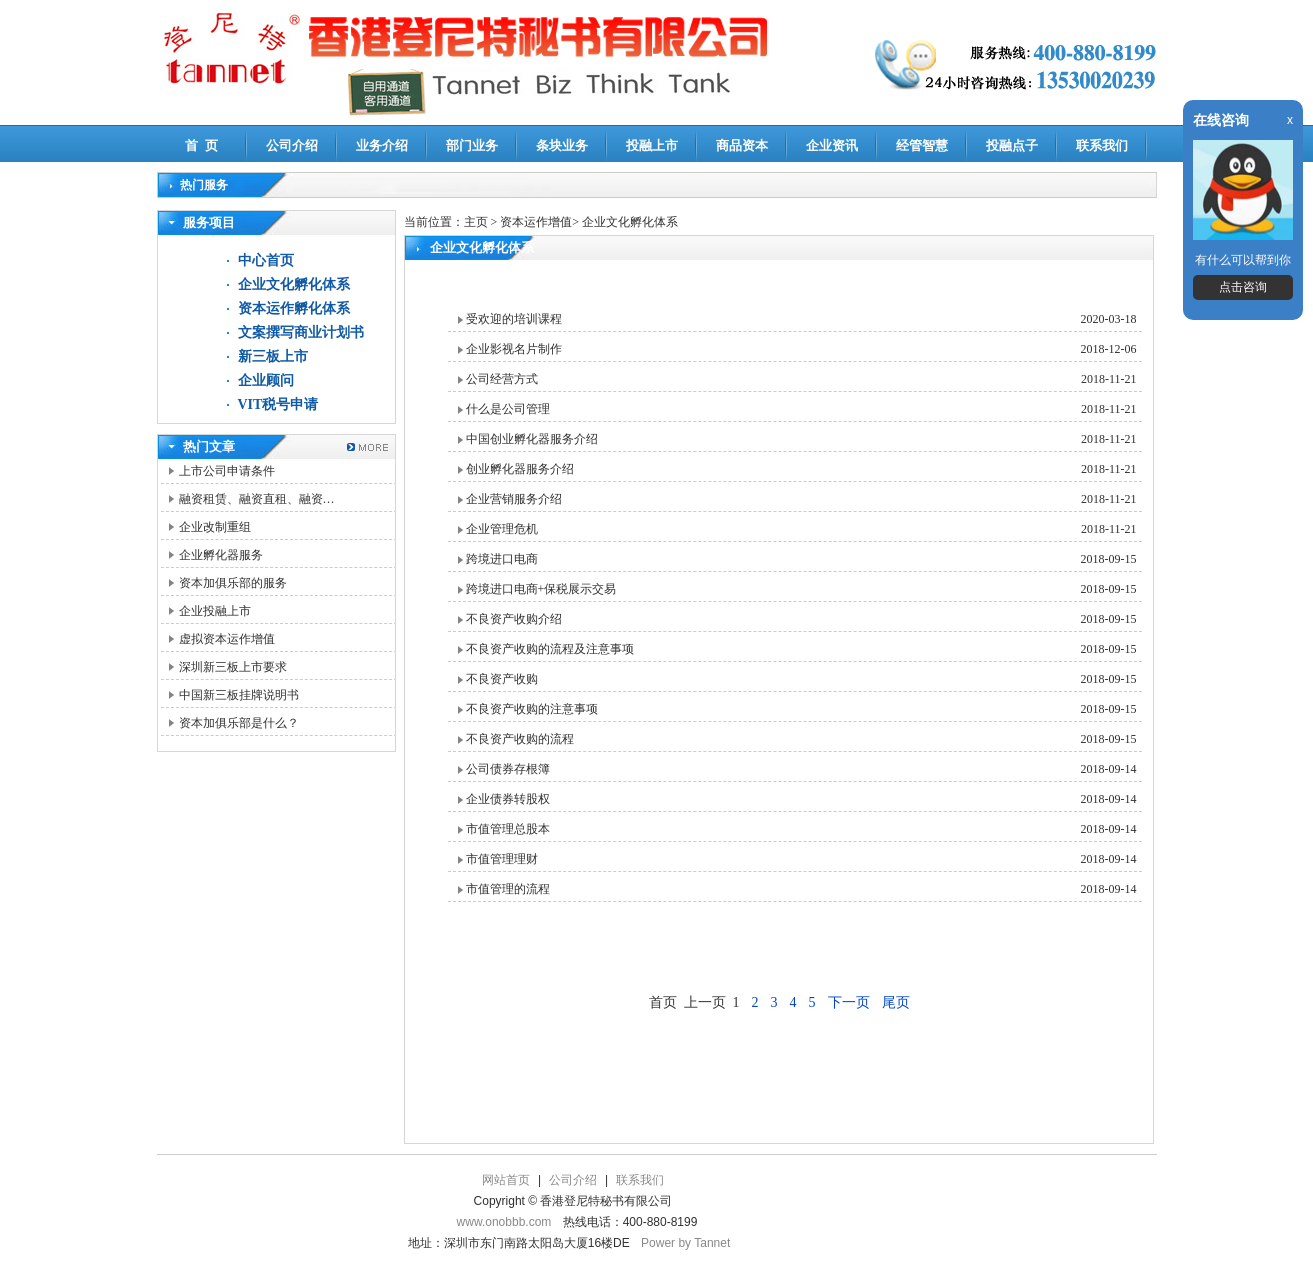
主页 (476, 222)
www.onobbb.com (504, 1222)
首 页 (201, 145)
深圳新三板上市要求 (233, 667)
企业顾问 (266, 380)
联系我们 (1102, 145)
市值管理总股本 (508, 829)
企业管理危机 (502, 529)
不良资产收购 (502, 679)
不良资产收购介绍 (514, 619)
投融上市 (652, 145)
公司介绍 (292, 145)
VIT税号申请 (278, 404)
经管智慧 (922, 145)
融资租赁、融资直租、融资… (257, 499)
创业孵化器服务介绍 (520, 469)
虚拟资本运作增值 (227, 639)
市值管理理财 (502, 859)
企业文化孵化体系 (294, 284)
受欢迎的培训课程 (514, 319)
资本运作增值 (536, 222)
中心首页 (266, 260)
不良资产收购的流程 (520, 739)
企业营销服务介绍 (514, 499)
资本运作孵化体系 (294, 308)
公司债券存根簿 (508, 769)
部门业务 (472, 145)
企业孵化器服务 (221, 555)
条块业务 (562, 145)
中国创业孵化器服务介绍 (532, 439)
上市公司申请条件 (227, 471)
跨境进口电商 (502, 559)
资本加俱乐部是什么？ (239, 723)
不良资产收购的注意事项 (532, 709)
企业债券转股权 (508, 799)
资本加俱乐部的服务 (233, 583)
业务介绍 (382, 145)
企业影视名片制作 (514, 349)
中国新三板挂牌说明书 (239, 695)
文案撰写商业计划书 (301, 332)
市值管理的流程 (508, 889)
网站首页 (506, 1180)
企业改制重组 (215, 527)
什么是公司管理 (508, 409)
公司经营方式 (502, 379)
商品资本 (742, 145)
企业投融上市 (215, 611)
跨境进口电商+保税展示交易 (541, 589)
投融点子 (1012, 145)
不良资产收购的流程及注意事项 (550, 649)
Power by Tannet (685, 1243)
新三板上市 (273, 356)
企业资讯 (832, 145)
